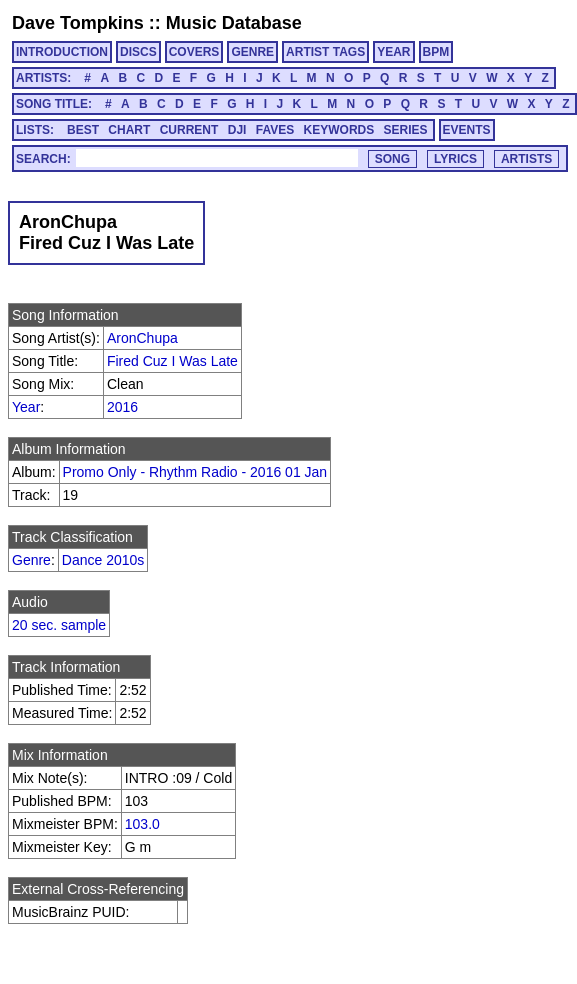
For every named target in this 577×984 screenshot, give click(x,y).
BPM (436, 52)
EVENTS (467, 130)
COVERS (194, 52)
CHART (129, 130)
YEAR (393, 52)
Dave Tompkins (78, 23)
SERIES (406, 130)
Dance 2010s (103, 560)
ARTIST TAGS (325, 52)
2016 (122, 407)
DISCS (138, 52)
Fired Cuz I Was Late (172, 361)
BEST (83, 130)
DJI (237, 130)
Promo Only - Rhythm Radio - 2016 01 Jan (195, 472)
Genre (31, 560)
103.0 (142, 824)
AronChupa (142, 338)
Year (26, 407)
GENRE (252, 52)
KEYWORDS (339, 130)
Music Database (234, 23)
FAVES (275, 130)
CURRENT (189, 130)
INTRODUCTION (62, 52)
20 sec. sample (59, 625)
